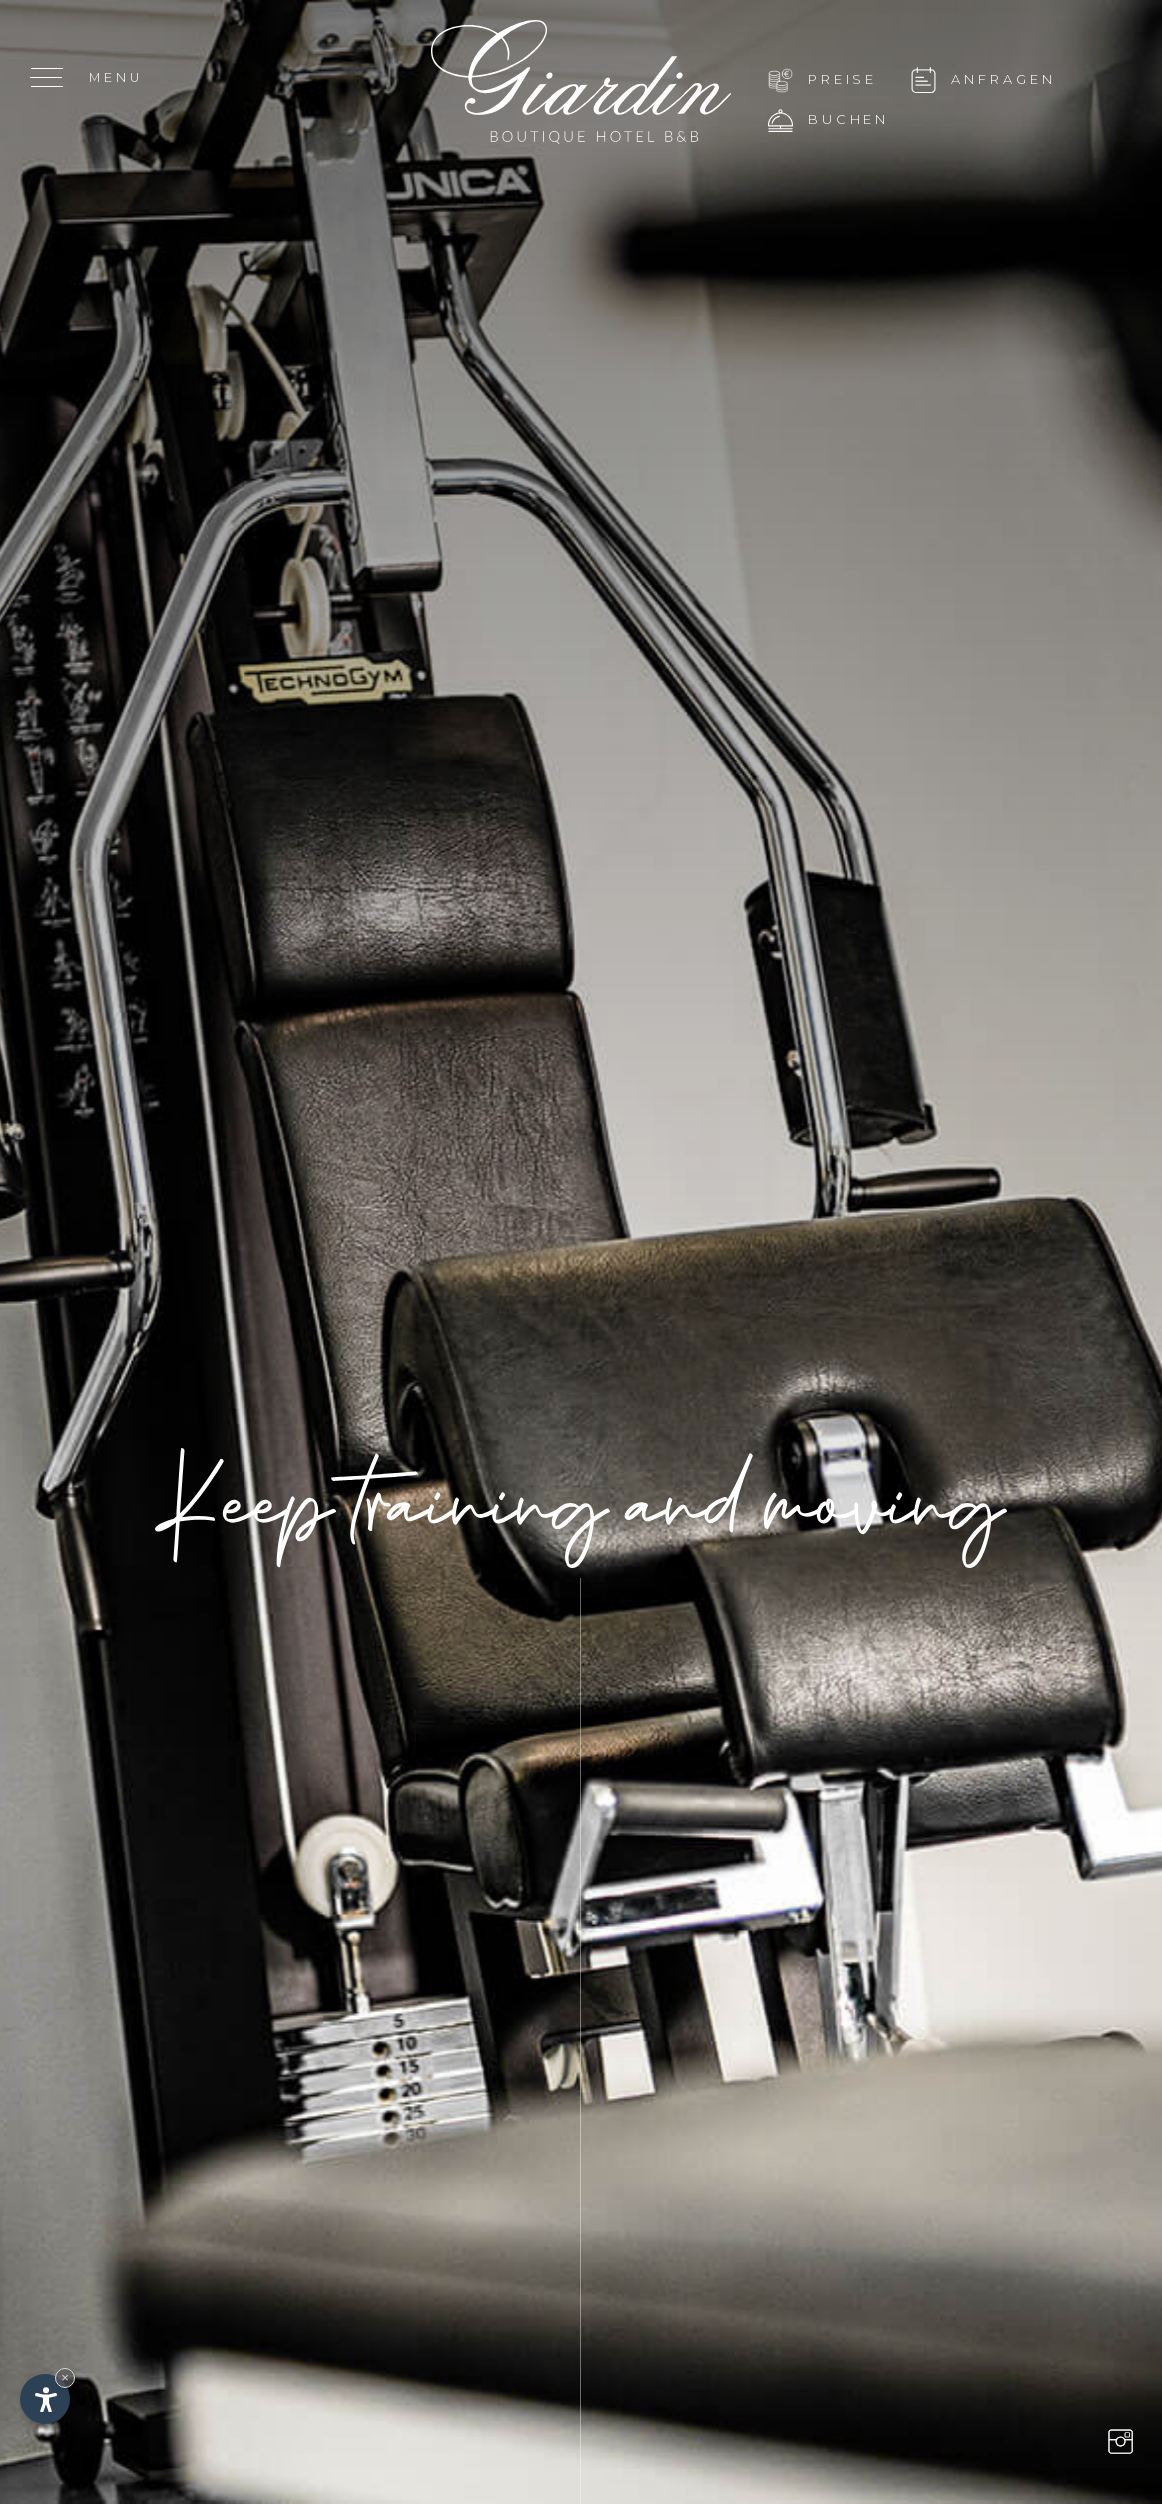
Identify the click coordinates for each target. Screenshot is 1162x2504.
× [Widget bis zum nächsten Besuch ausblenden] (65, 2377)
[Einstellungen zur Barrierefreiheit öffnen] (45, 2399)
